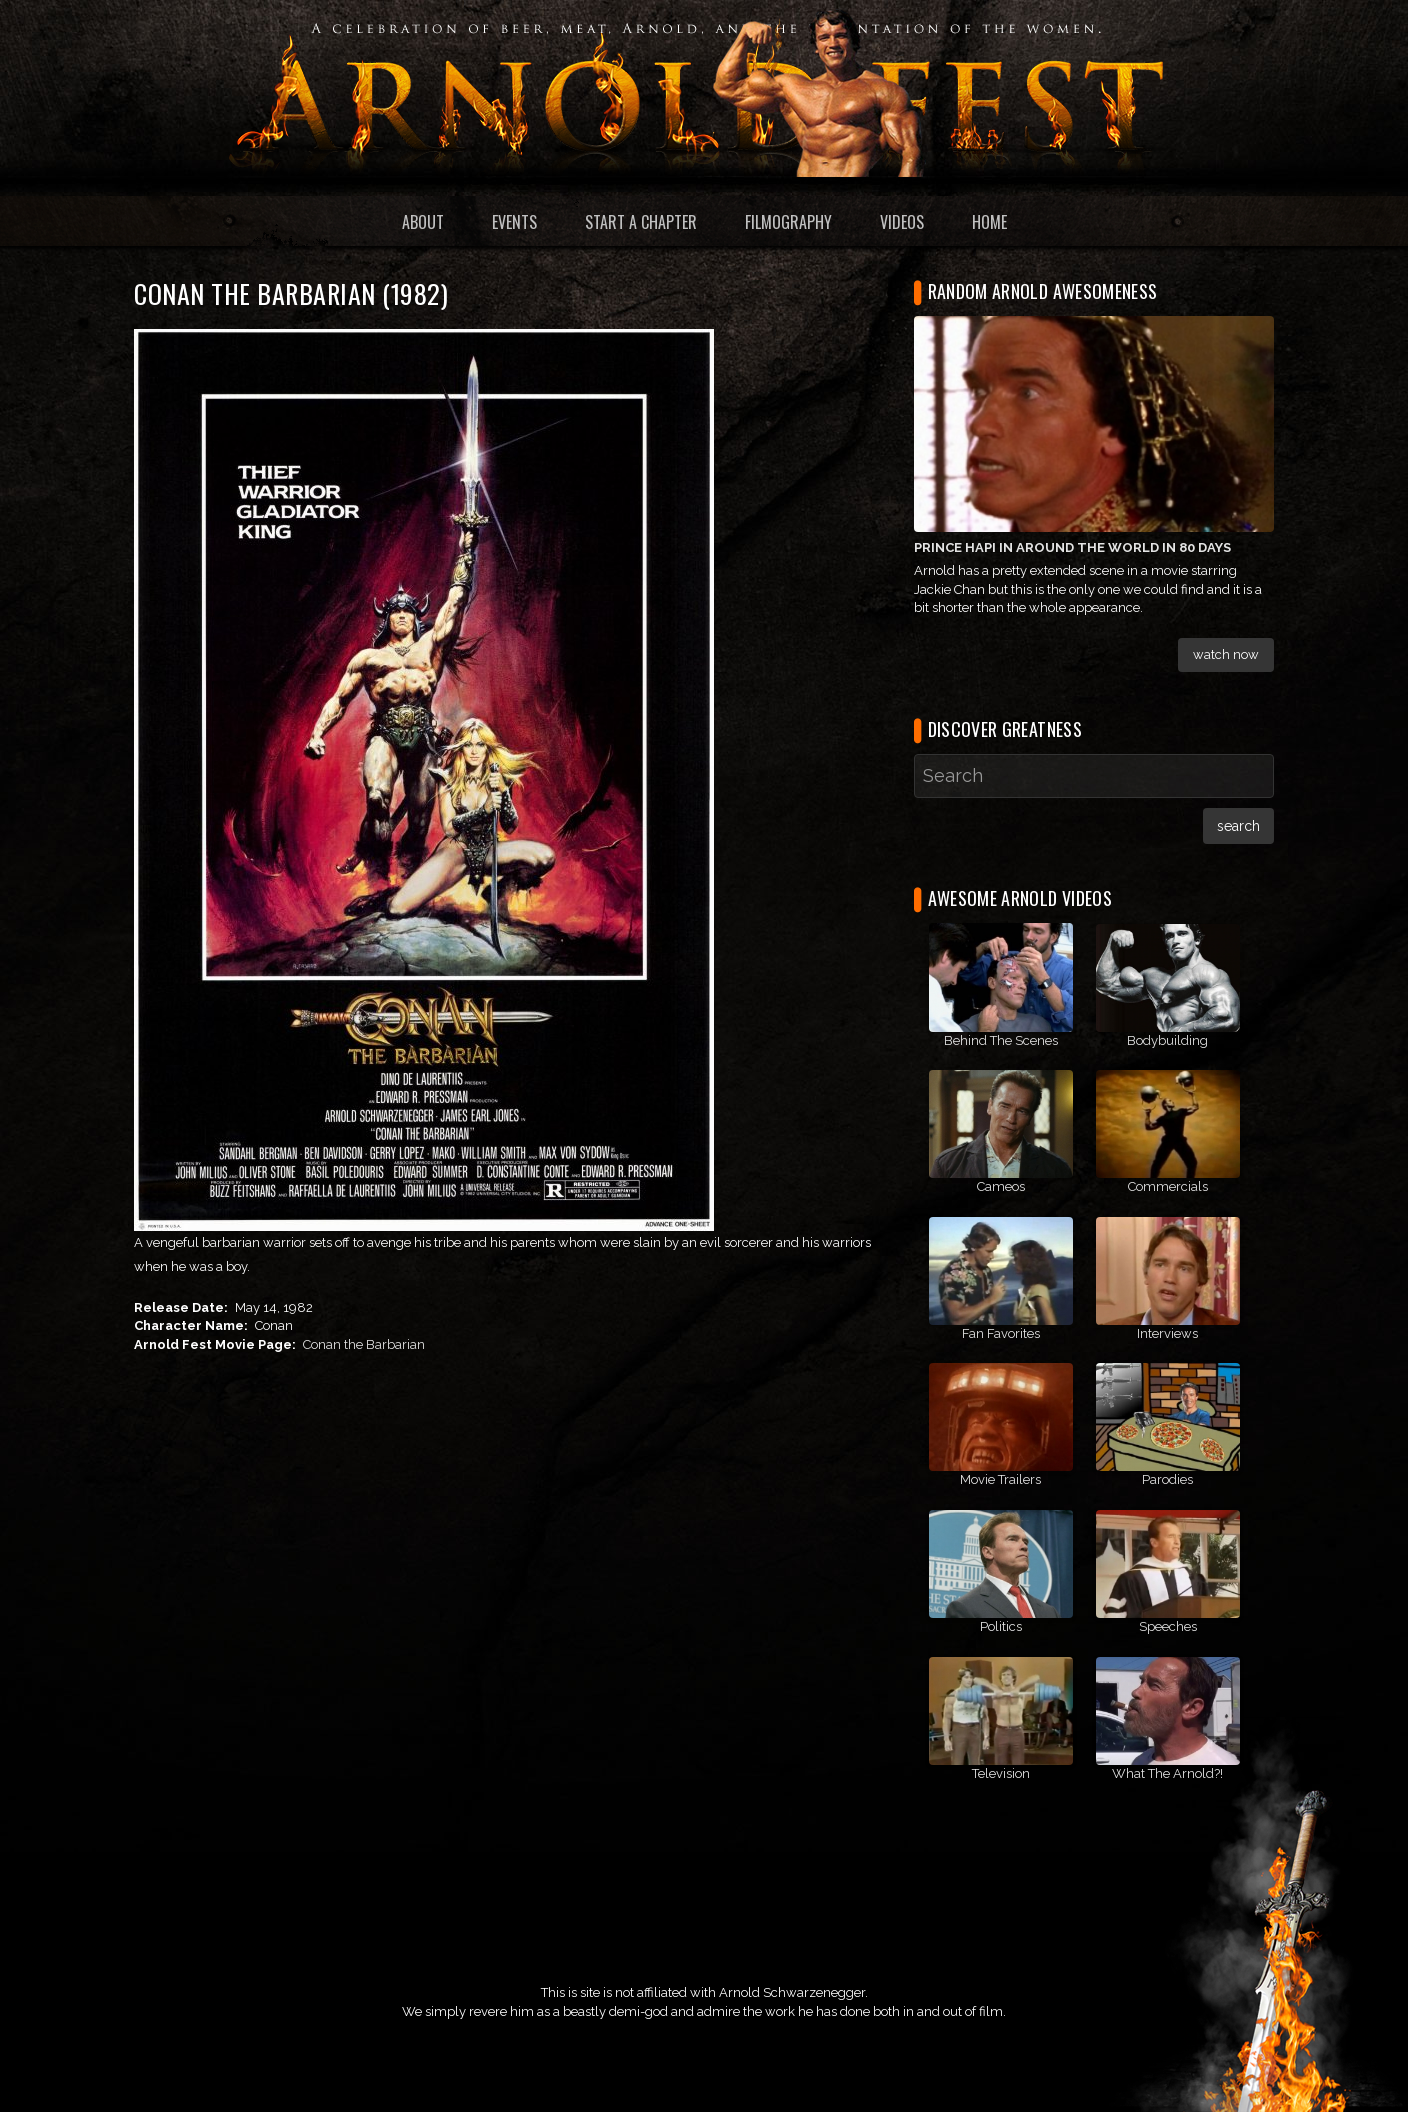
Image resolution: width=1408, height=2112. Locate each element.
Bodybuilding (1167, 1040)
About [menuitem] (423, 222)
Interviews (1167, 1333)
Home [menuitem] (989, 222)
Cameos (1001, 1186)
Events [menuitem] (514, 222)
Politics (1001, 1626)
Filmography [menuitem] (788, 222)
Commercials (1168, 1186)
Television (1001, 1773)
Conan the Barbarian (364, 1344)
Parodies (1167, 1479)
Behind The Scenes (1001, 1040)
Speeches (1168, 1626)
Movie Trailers (1000, 1479)
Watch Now (1226, 654)
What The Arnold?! (1167, 1773)
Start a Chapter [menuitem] (641, 222)
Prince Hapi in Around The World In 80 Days (1072, 547)
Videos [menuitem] (902, 222)
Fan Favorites (1001, 1333)
